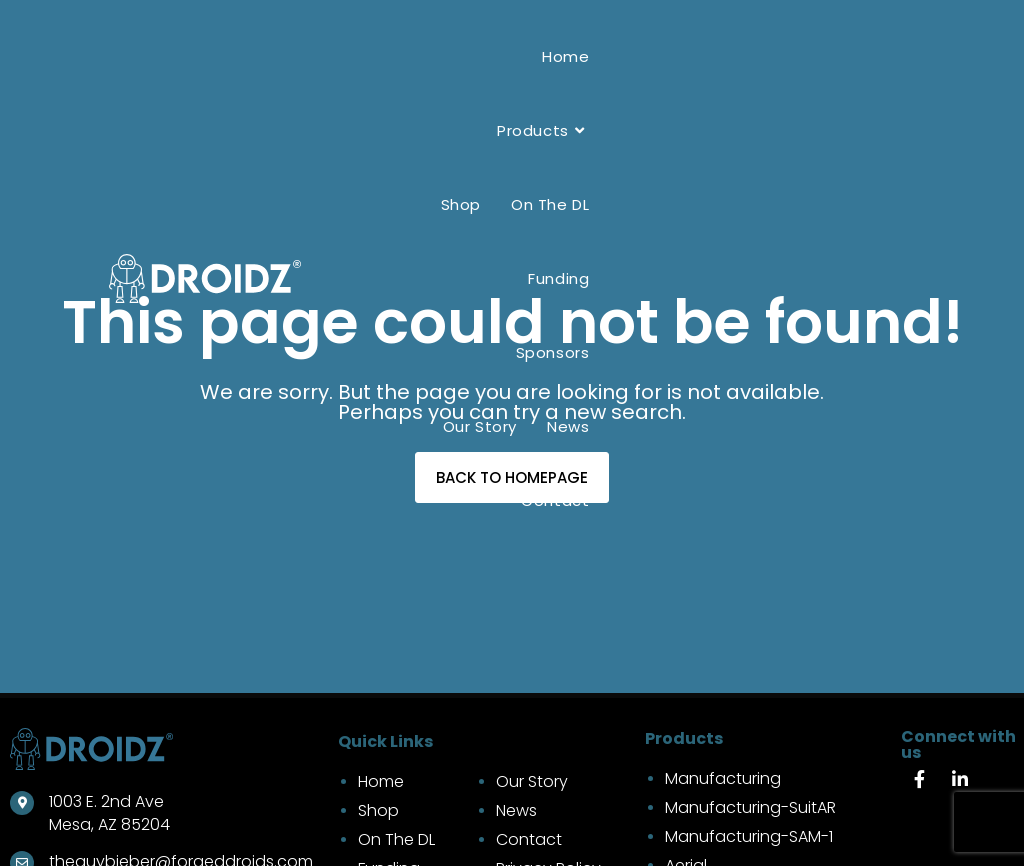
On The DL (396, 839)
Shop (378, 810)
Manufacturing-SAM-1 (749, 836)
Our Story (532, 781)
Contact (529, 839)
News (516, 810)
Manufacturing (723, 778)
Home (381, 781)
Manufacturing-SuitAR (750, 807)
